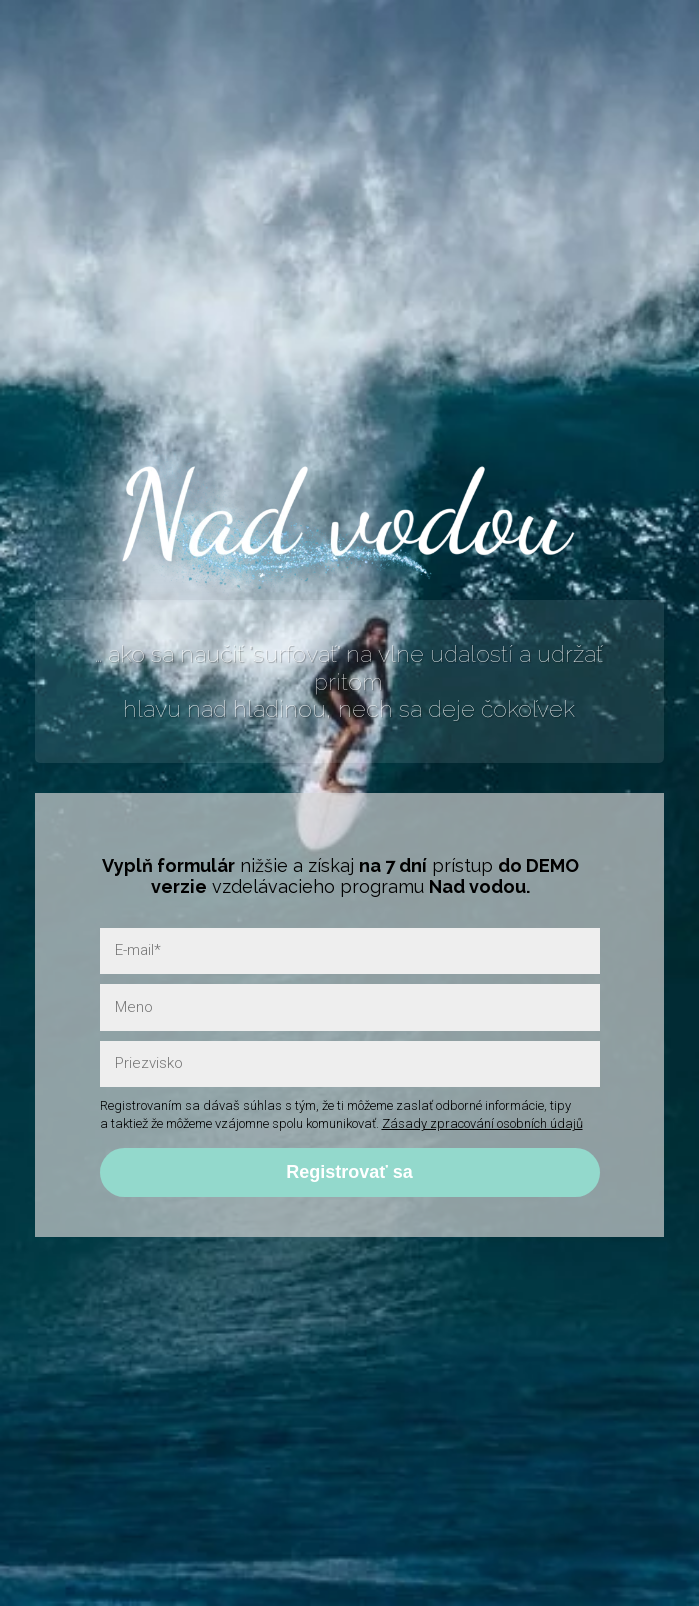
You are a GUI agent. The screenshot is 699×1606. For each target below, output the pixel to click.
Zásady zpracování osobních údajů (482, 1123)
